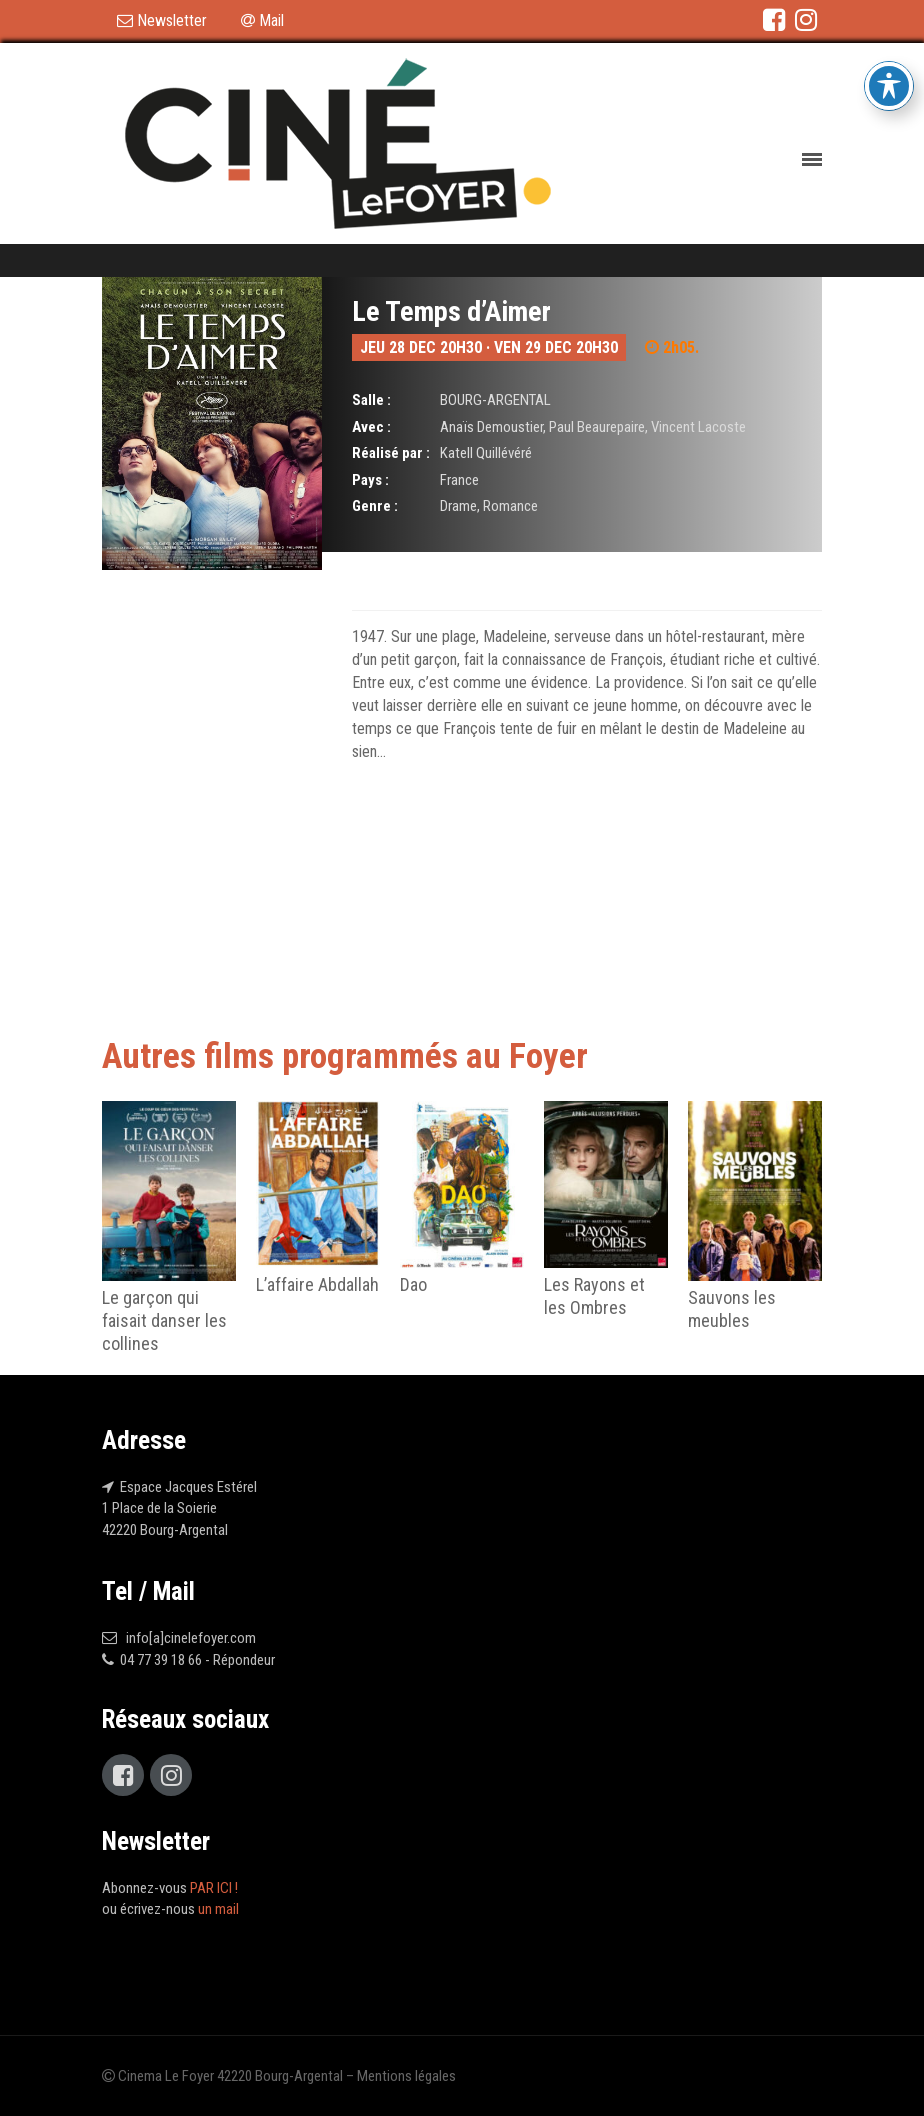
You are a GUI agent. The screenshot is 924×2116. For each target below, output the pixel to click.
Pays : (370, 480)
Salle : (371, 400)
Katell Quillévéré (486, 453)
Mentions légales (406, 2076)
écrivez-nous (179, 1909)
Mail (262, 20)
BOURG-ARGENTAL (495, 400)
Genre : (375, 506)
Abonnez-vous (170, 1888)
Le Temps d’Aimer (451, 311)
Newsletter (162, 20)
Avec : (371, 427)
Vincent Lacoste (698, 427)
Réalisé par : (391, 453)
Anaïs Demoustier (491, 427)
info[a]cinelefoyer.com (188, 1638)
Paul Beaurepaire (597, 427)
